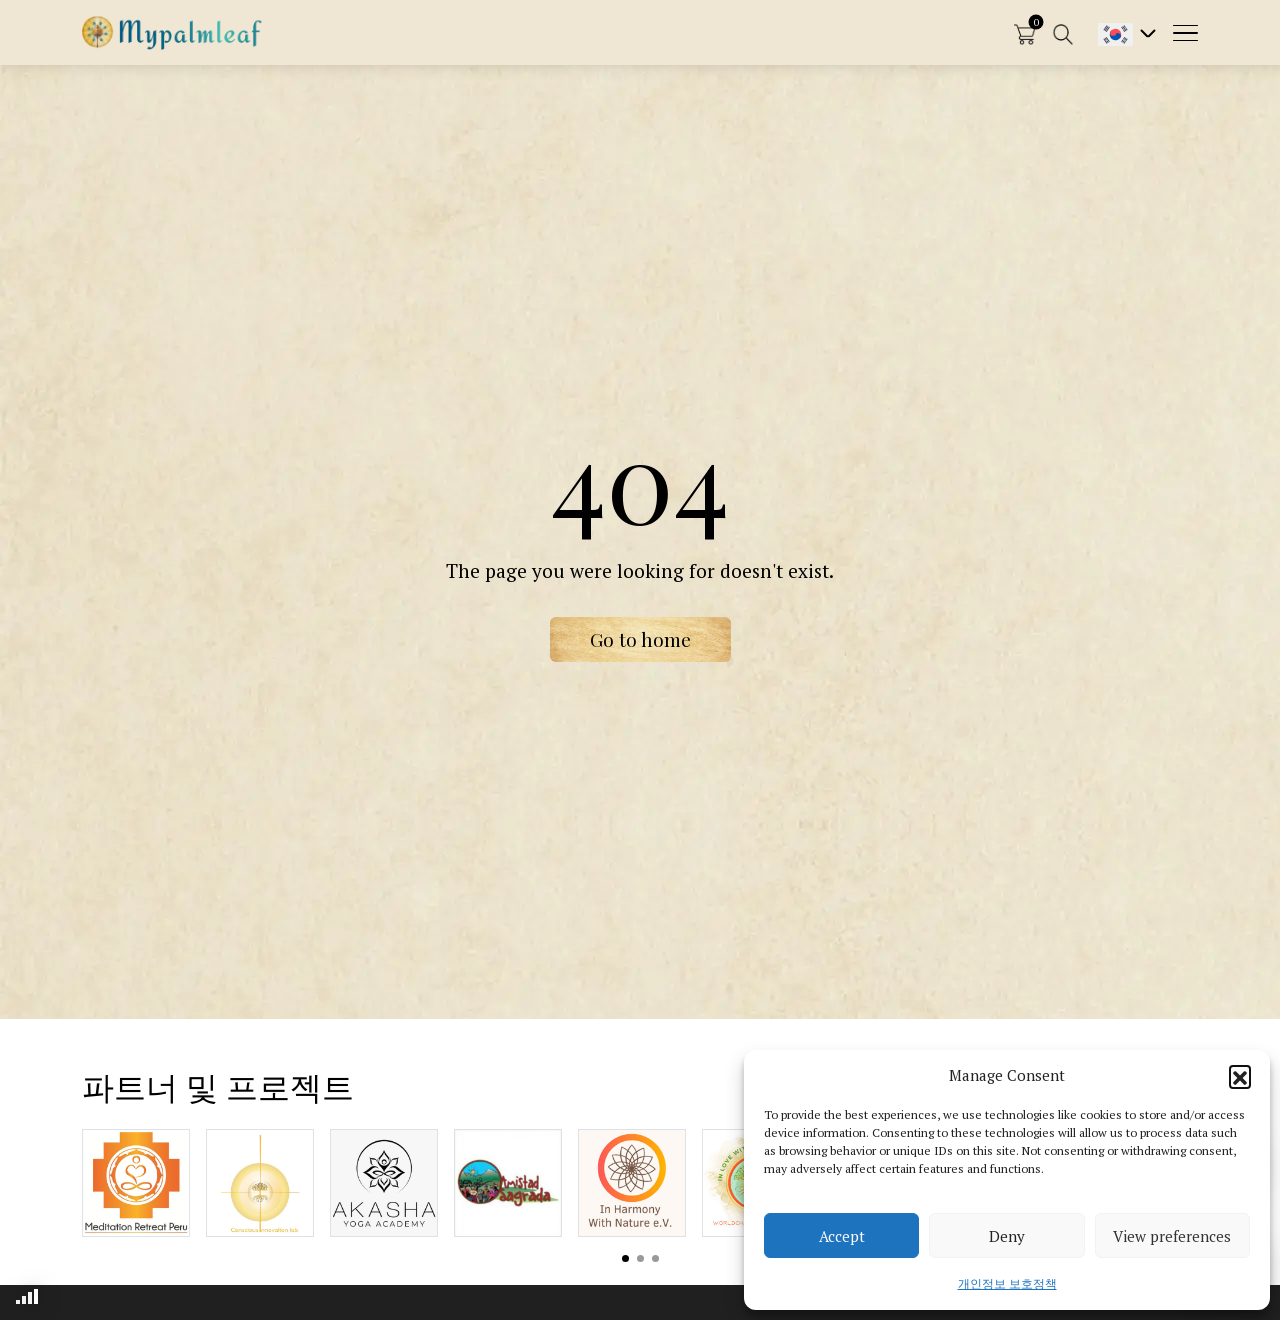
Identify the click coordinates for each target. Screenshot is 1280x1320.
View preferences (1172, 1236)
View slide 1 (625, 1258)
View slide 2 (640, 1258)
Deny (1007, 1236)
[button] (1240, 1076)
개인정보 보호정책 (1007, 1283)
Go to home (640, 639)
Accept (842, 1236)
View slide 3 (655, 1258)
